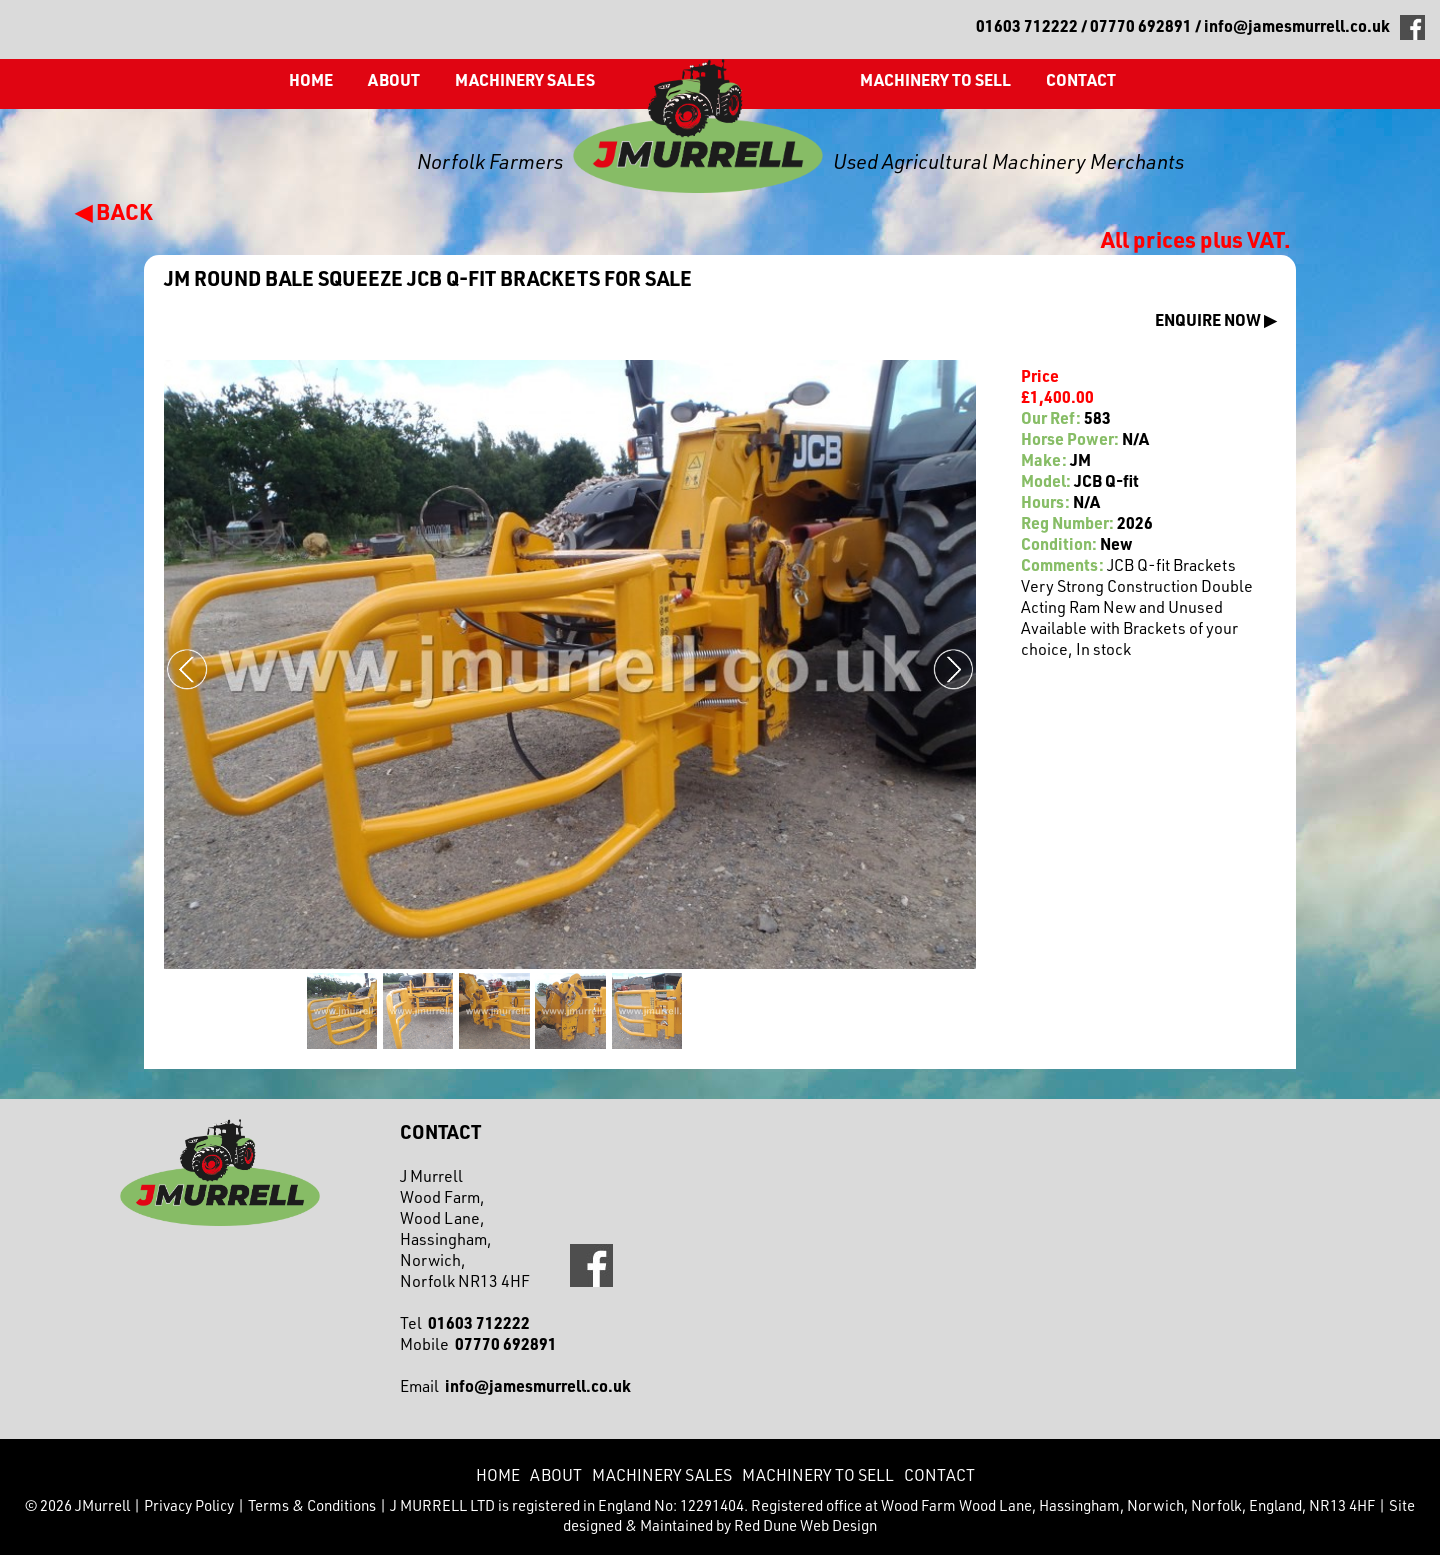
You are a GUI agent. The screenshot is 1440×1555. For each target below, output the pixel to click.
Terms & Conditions (312, 1505)
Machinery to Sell (935, 79)
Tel (465, 1322)
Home (311, 79)
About (394, 79)
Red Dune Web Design (805, 1525)
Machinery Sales (525, 79)
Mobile (478, 1343)
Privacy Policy (189, 1505)
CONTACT (1081, 79)
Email (515, 1385)
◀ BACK (114, 211)
